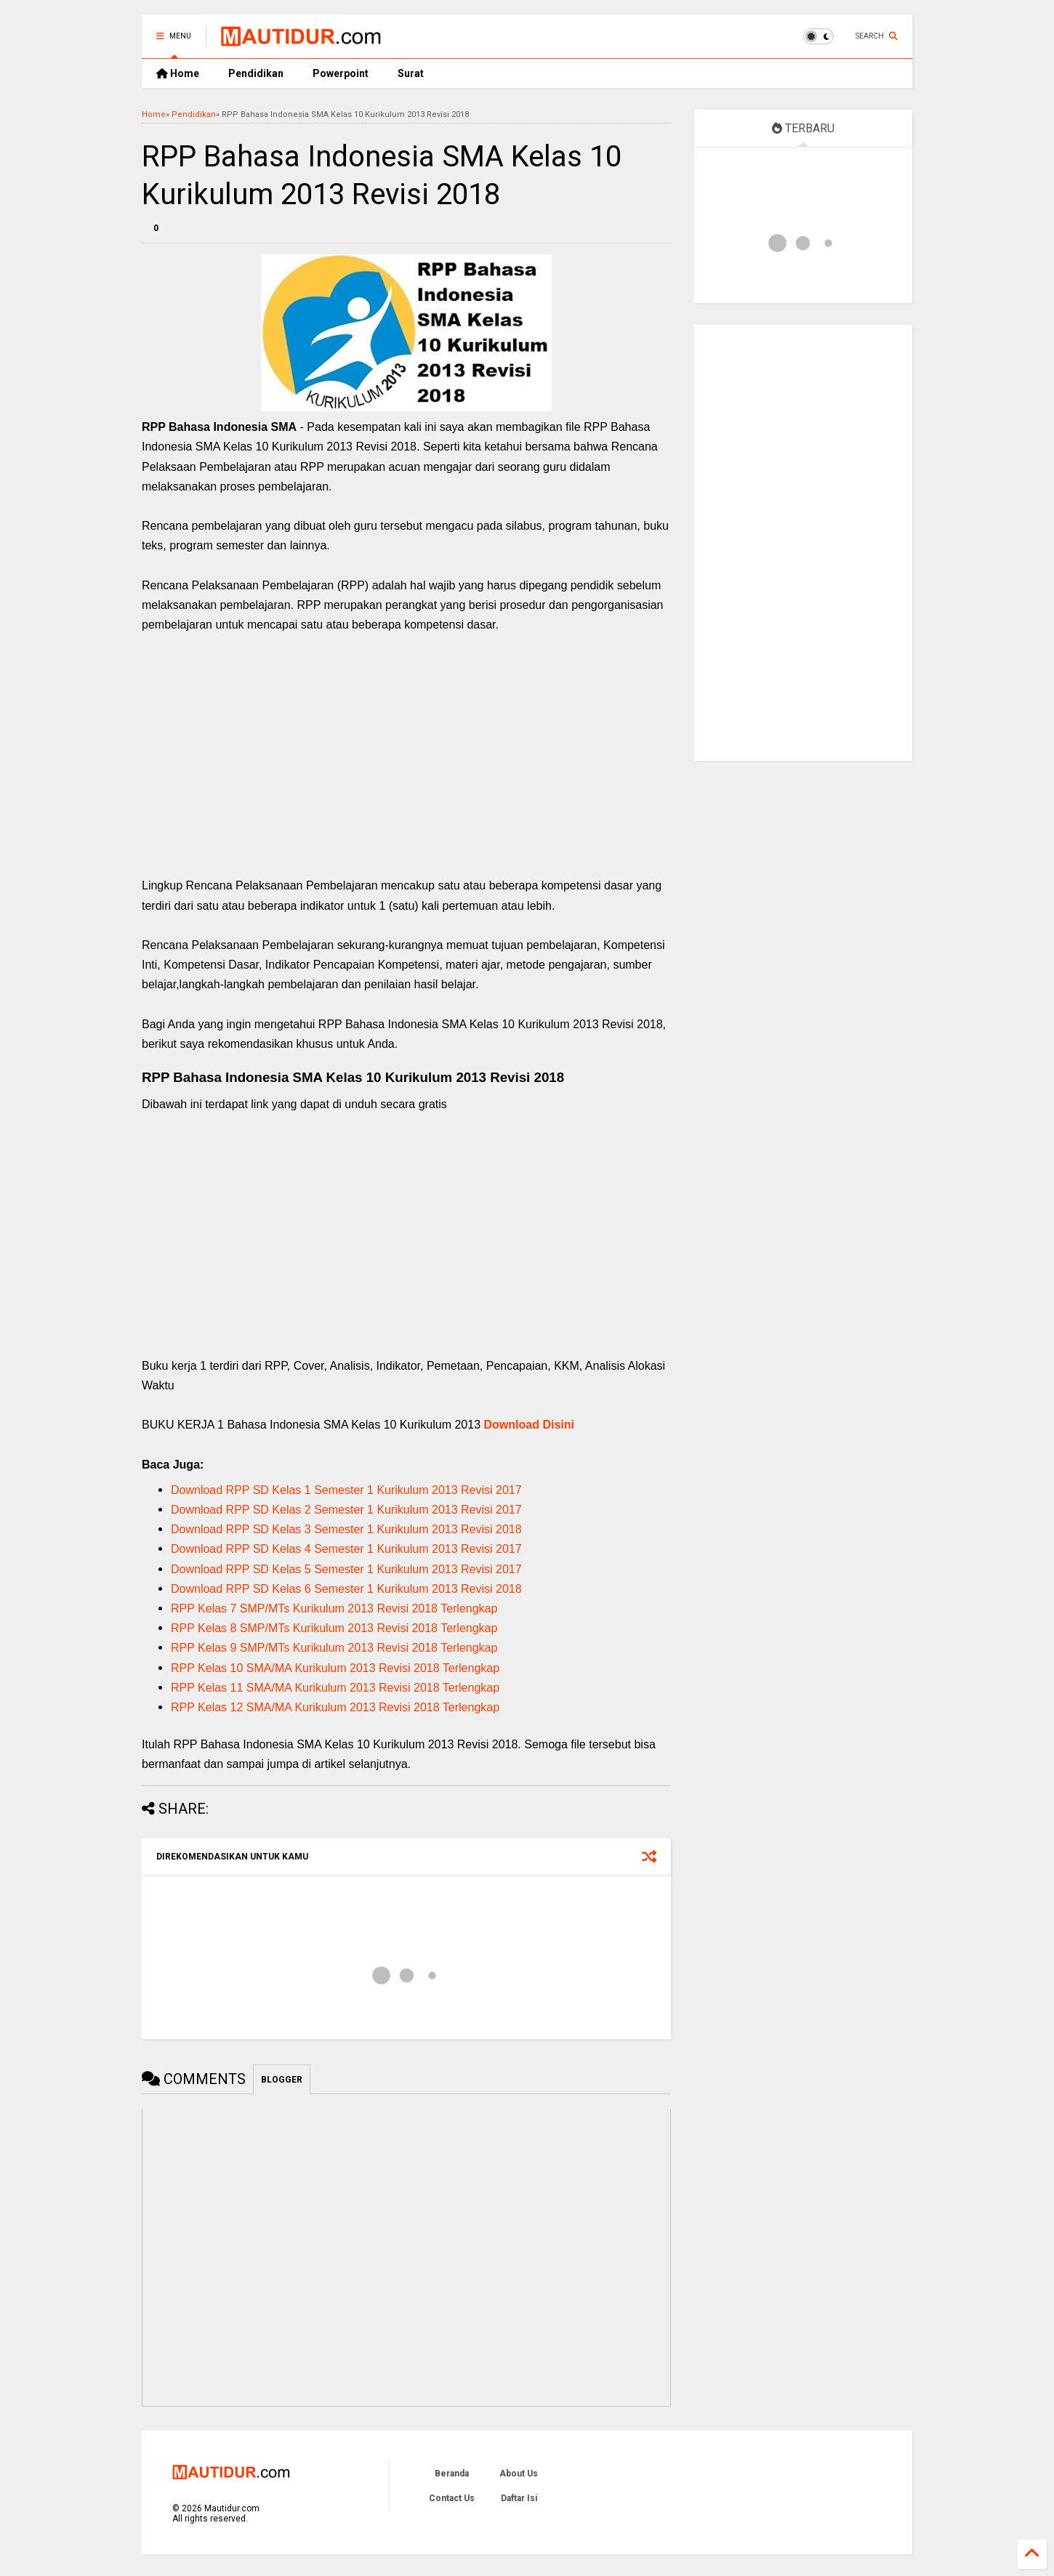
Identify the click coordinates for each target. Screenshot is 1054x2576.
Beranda (452, 2473)
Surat (411, 73)
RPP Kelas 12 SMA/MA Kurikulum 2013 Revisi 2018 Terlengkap (335, 1707)
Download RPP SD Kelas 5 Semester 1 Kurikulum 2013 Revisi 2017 (346, 1569)
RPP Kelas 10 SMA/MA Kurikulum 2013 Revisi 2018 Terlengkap (335, 1668)
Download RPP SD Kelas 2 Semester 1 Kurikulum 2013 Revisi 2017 (346, 1509)
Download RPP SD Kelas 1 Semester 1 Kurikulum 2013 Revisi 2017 (346, 1490)
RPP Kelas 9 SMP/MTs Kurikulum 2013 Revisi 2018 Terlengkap (334, 1648)
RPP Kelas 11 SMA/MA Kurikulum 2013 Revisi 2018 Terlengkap (335, 1687)
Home (177, 73)
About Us (518, 2473)
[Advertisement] (406, 770)
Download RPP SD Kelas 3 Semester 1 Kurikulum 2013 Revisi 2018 (346, 1529)
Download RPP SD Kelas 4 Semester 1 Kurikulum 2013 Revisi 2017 (346, 1549)
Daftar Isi (519, 2498)
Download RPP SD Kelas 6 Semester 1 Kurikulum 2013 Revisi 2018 (346, 1589)
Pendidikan (255, 73)
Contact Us (452, 2498)
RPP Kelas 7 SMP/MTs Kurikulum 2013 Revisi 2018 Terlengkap (334, 1608)
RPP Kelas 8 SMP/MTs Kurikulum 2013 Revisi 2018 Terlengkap (334, 1628)
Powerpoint (341, 73)
